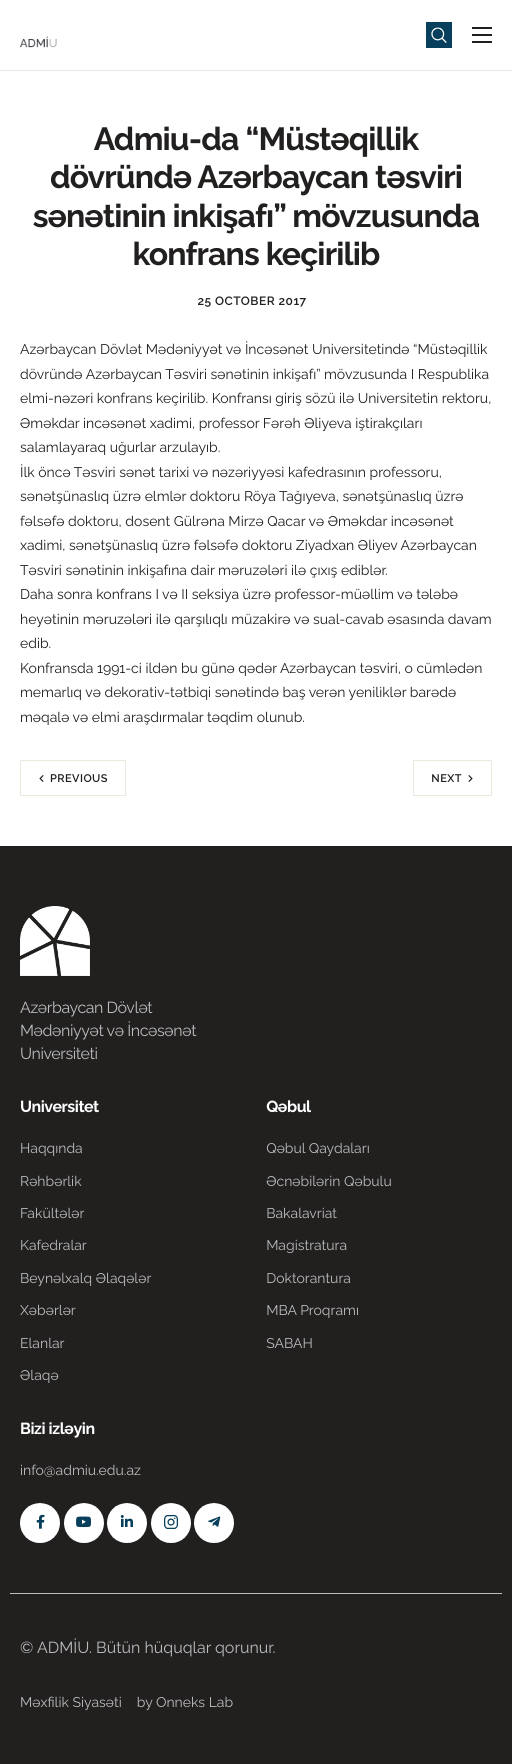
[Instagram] (171, 1523)
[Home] (80, 33)
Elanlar (42, 1344)
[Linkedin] (127, 1523)
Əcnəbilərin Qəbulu (329, 1182)
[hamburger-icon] (482, 35)
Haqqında (51, 1149)
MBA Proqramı (312, 1311)
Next (446, 778)
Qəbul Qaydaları (318, 1149)
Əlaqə (39, 1376)
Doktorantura (308, 1279)
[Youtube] (84, 1523)
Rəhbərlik (51, 1182)
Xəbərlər (48, 1311)
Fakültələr (52, 1214)
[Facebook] (40, 1523)
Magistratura (306, 1246)
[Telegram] (214, 1523)
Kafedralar (53, 1246)
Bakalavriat (301, 1214)
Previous (79, 778)
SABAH (289, 1344)
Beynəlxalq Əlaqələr (85, 1279)
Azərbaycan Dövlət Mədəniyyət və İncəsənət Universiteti (108, 1030)
